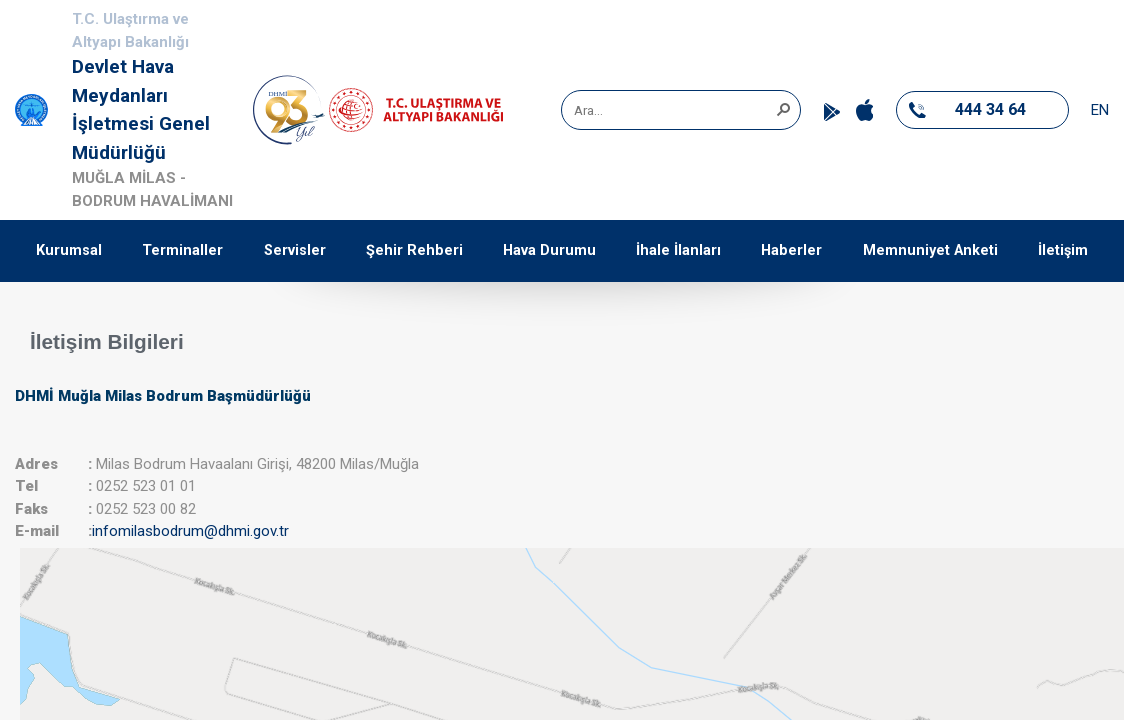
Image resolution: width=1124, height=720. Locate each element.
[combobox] (674, 110)
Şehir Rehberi (414, 250)
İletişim (1063, 250)
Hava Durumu (549, 250)
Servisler (295, 250)
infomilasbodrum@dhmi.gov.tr (190, 531)
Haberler (791, 250)
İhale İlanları (678, 250)
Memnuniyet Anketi (930, 250)
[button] (783, 108)
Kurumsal (69, 250)
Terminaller (182, 250)
